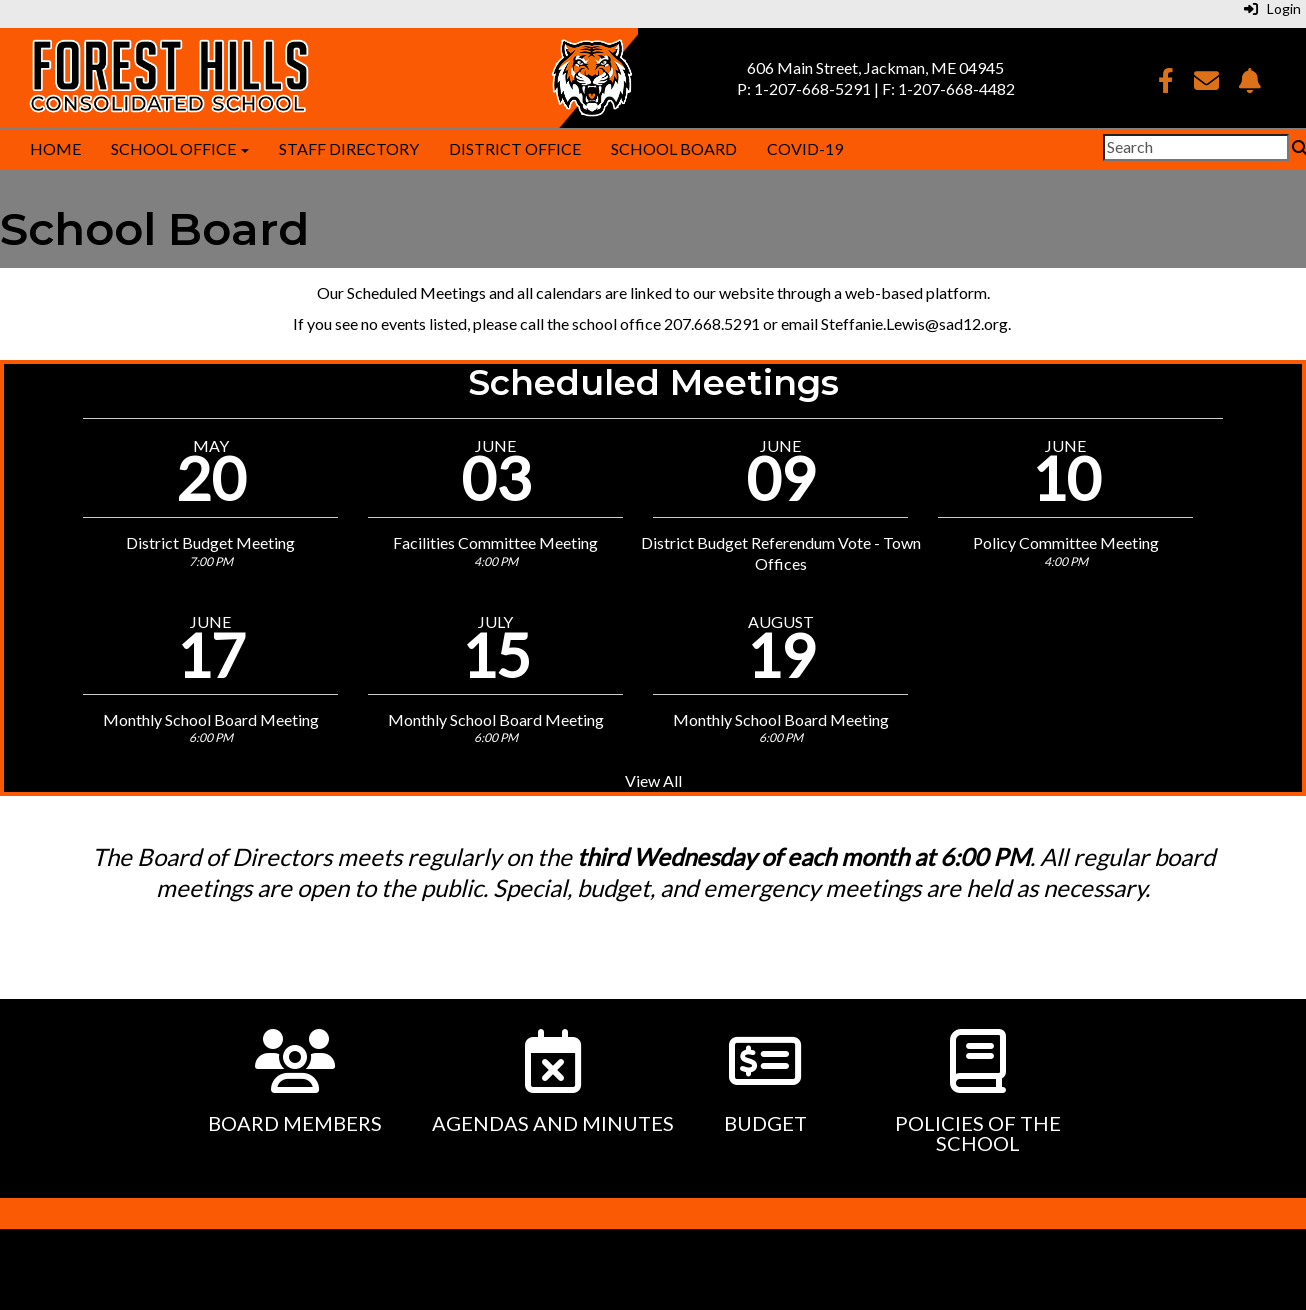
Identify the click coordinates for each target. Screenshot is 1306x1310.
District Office (515, 148)
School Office (180, 148)
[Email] (1206, 83)
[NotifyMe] (1250, 83)
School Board (674, 148)
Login (1272, 8)
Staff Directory (349, 148)
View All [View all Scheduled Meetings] (653, 780)
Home (55, 148)
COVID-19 (805, 148)
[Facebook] (1166, 83)
